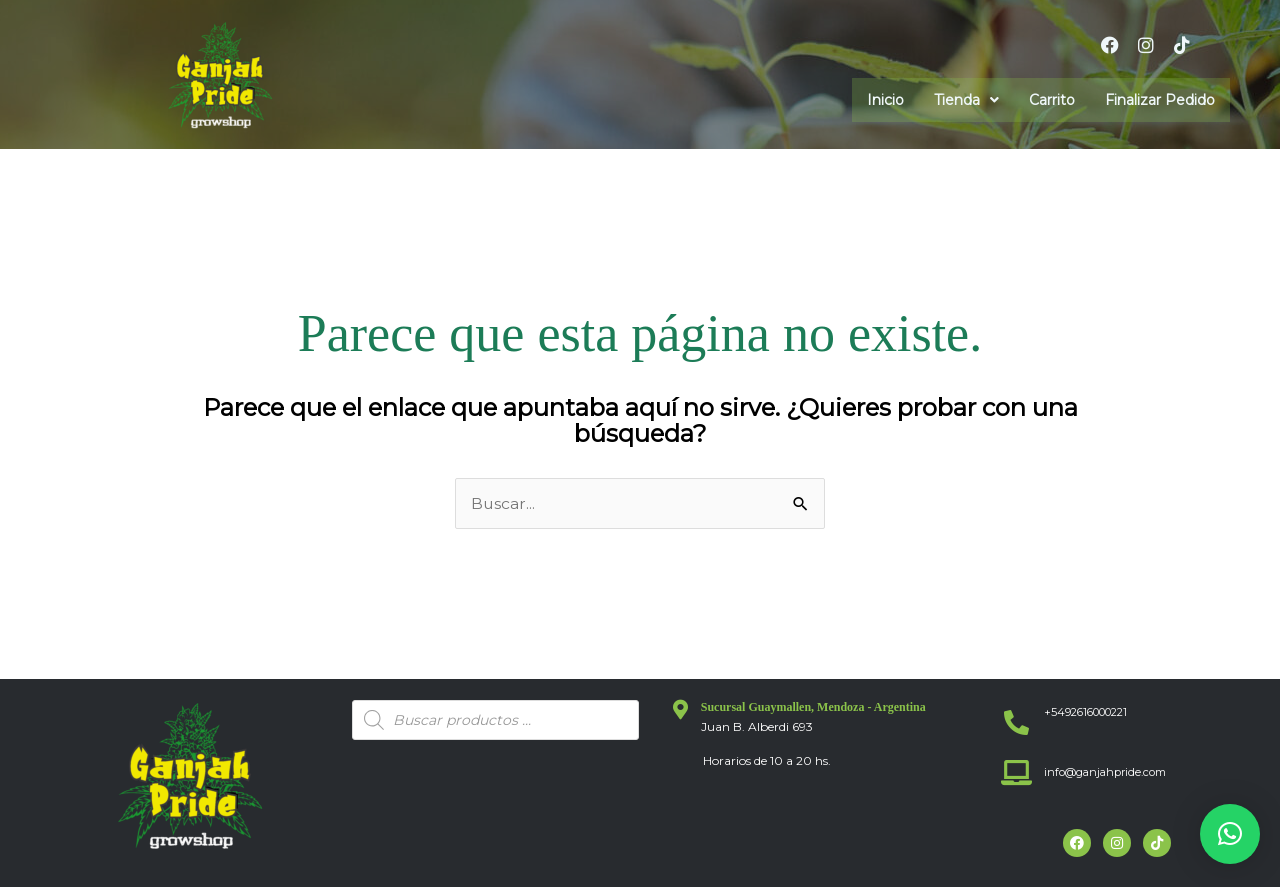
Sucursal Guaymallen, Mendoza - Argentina (813, 707)
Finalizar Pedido (1160, 100)
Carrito (1052, 100)
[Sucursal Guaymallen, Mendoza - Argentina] (681, 710)
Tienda (966, 100)
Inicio (885, 100)
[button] (966, 100)
